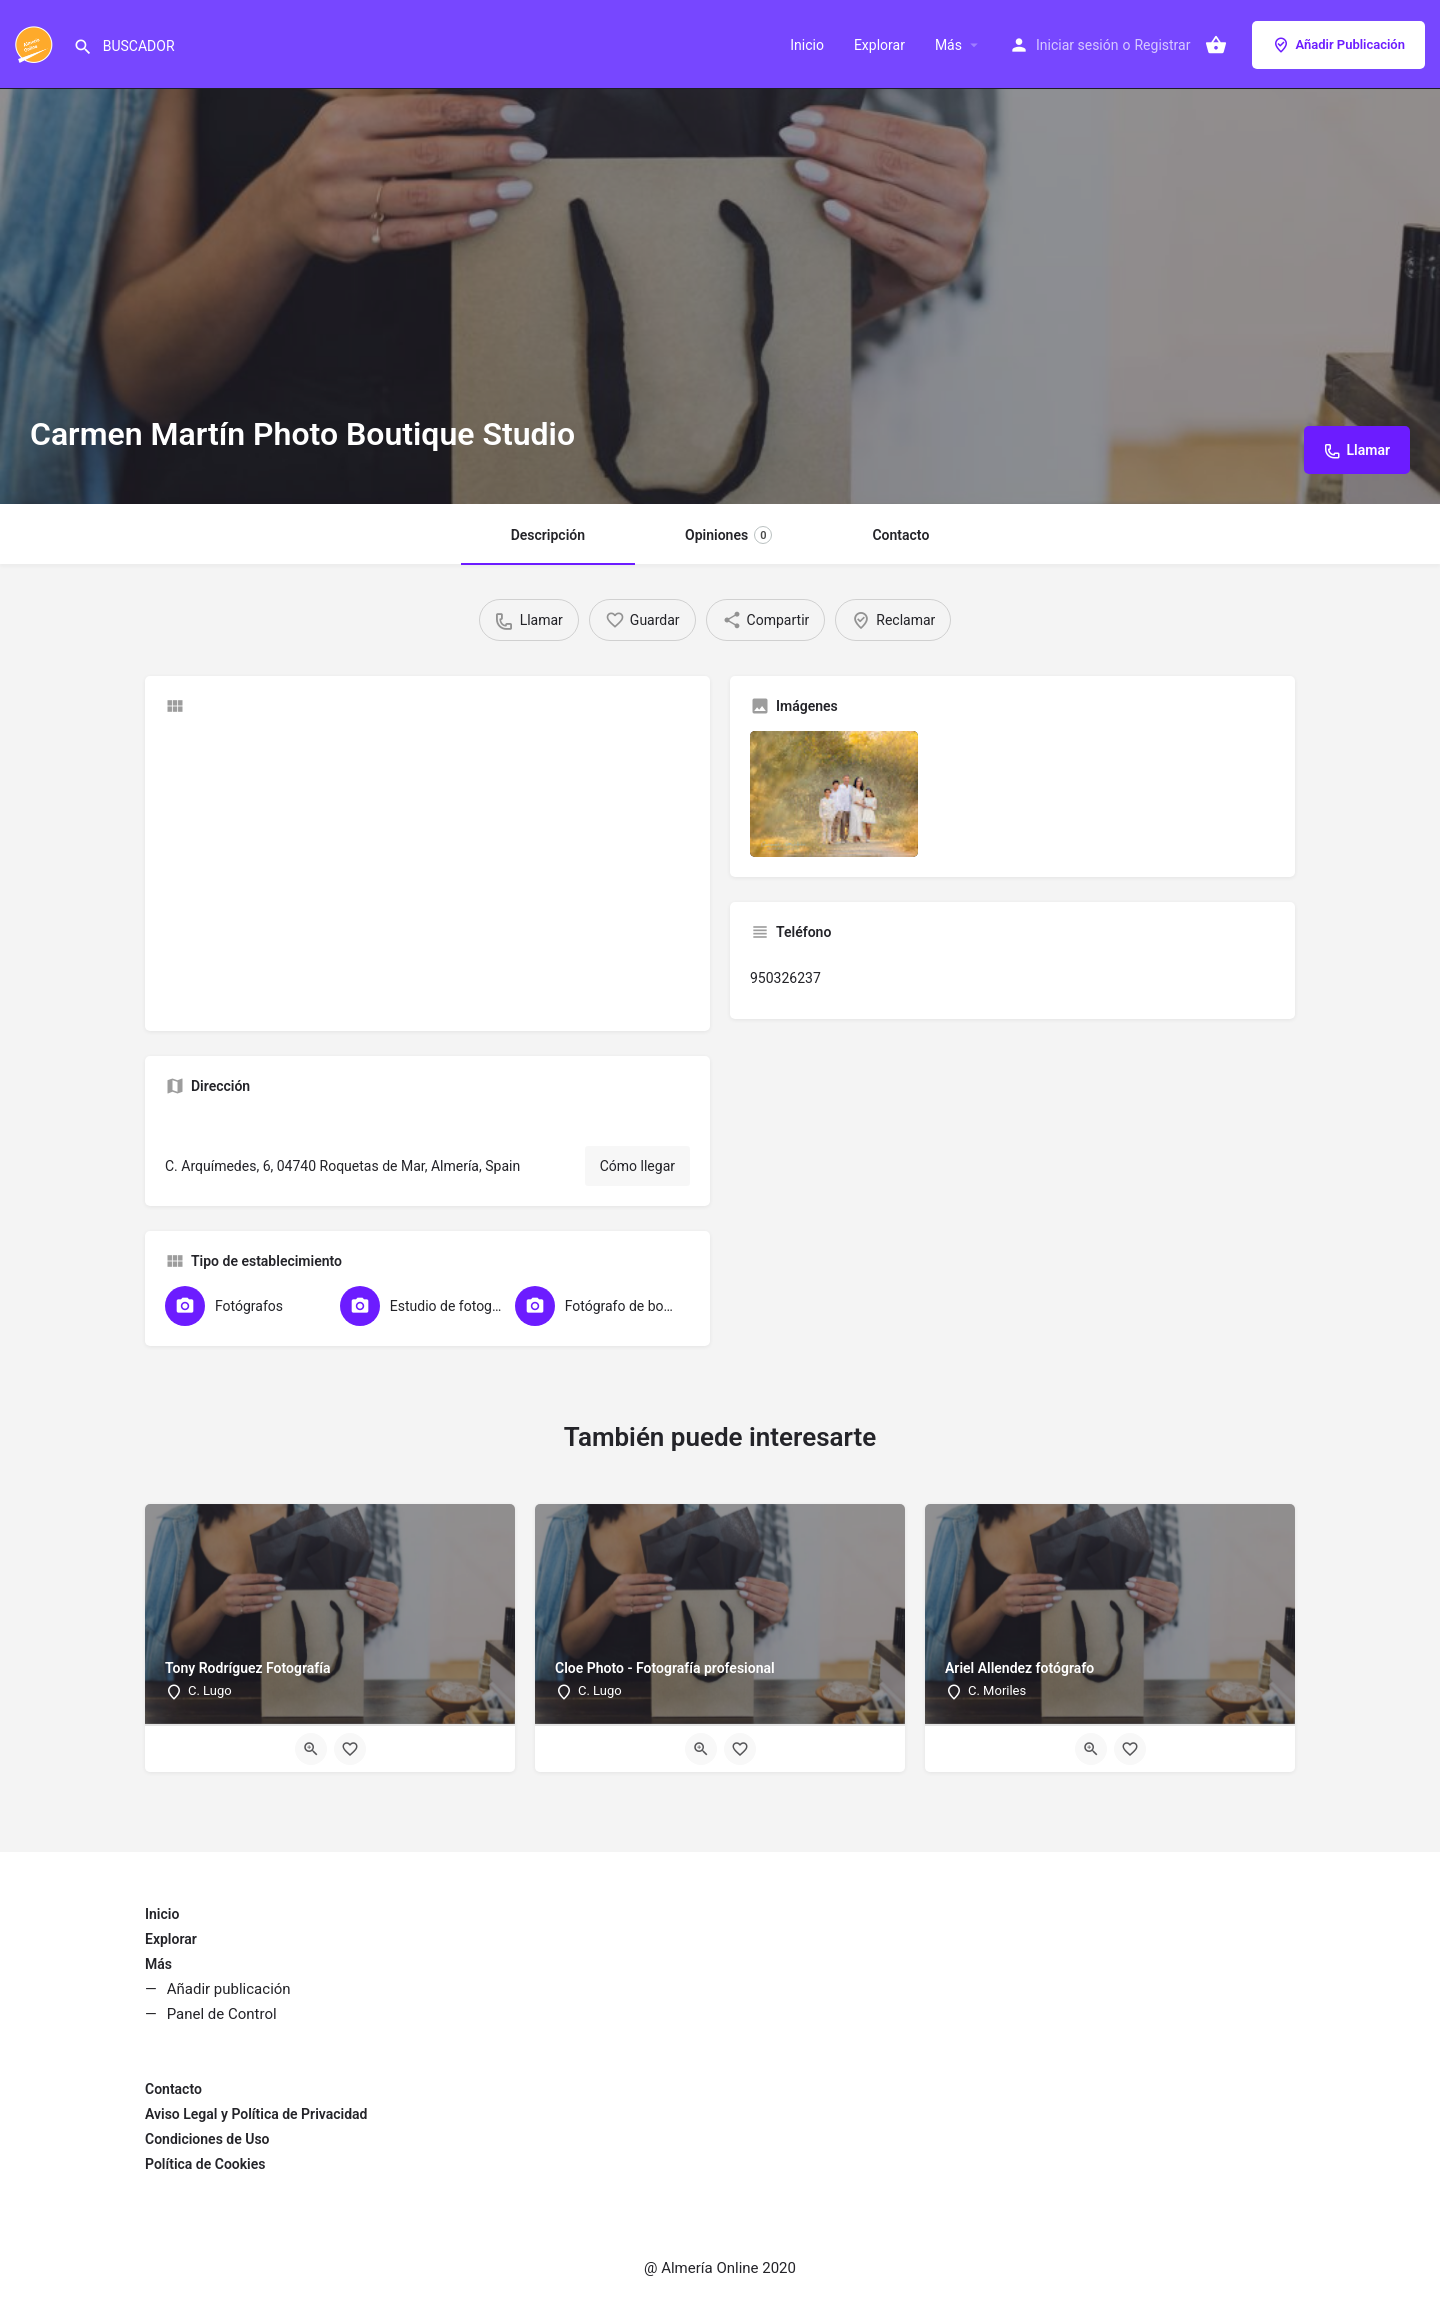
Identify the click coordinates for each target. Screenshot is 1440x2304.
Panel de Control (222, 2014)
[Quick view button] (311, 1749)
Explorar (879, 45)
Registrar (1162, 45)
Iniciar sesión (1077, 45)
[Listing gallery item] (834, 794)
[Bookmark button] (350, 1749)
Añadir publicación (229, 1989)
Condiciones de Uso (207, 2139)
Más (948, 45)
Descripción (548, 535)
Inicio (807, 45)
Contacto (900, 535)
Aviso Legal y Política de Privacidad (256, 2114)
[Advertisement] (427, 871)
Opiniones (728, 535)
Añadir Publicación (1338, 45)
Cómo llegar (637, 1166)
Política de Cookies (205, 2164)
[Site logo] (36, 43)
